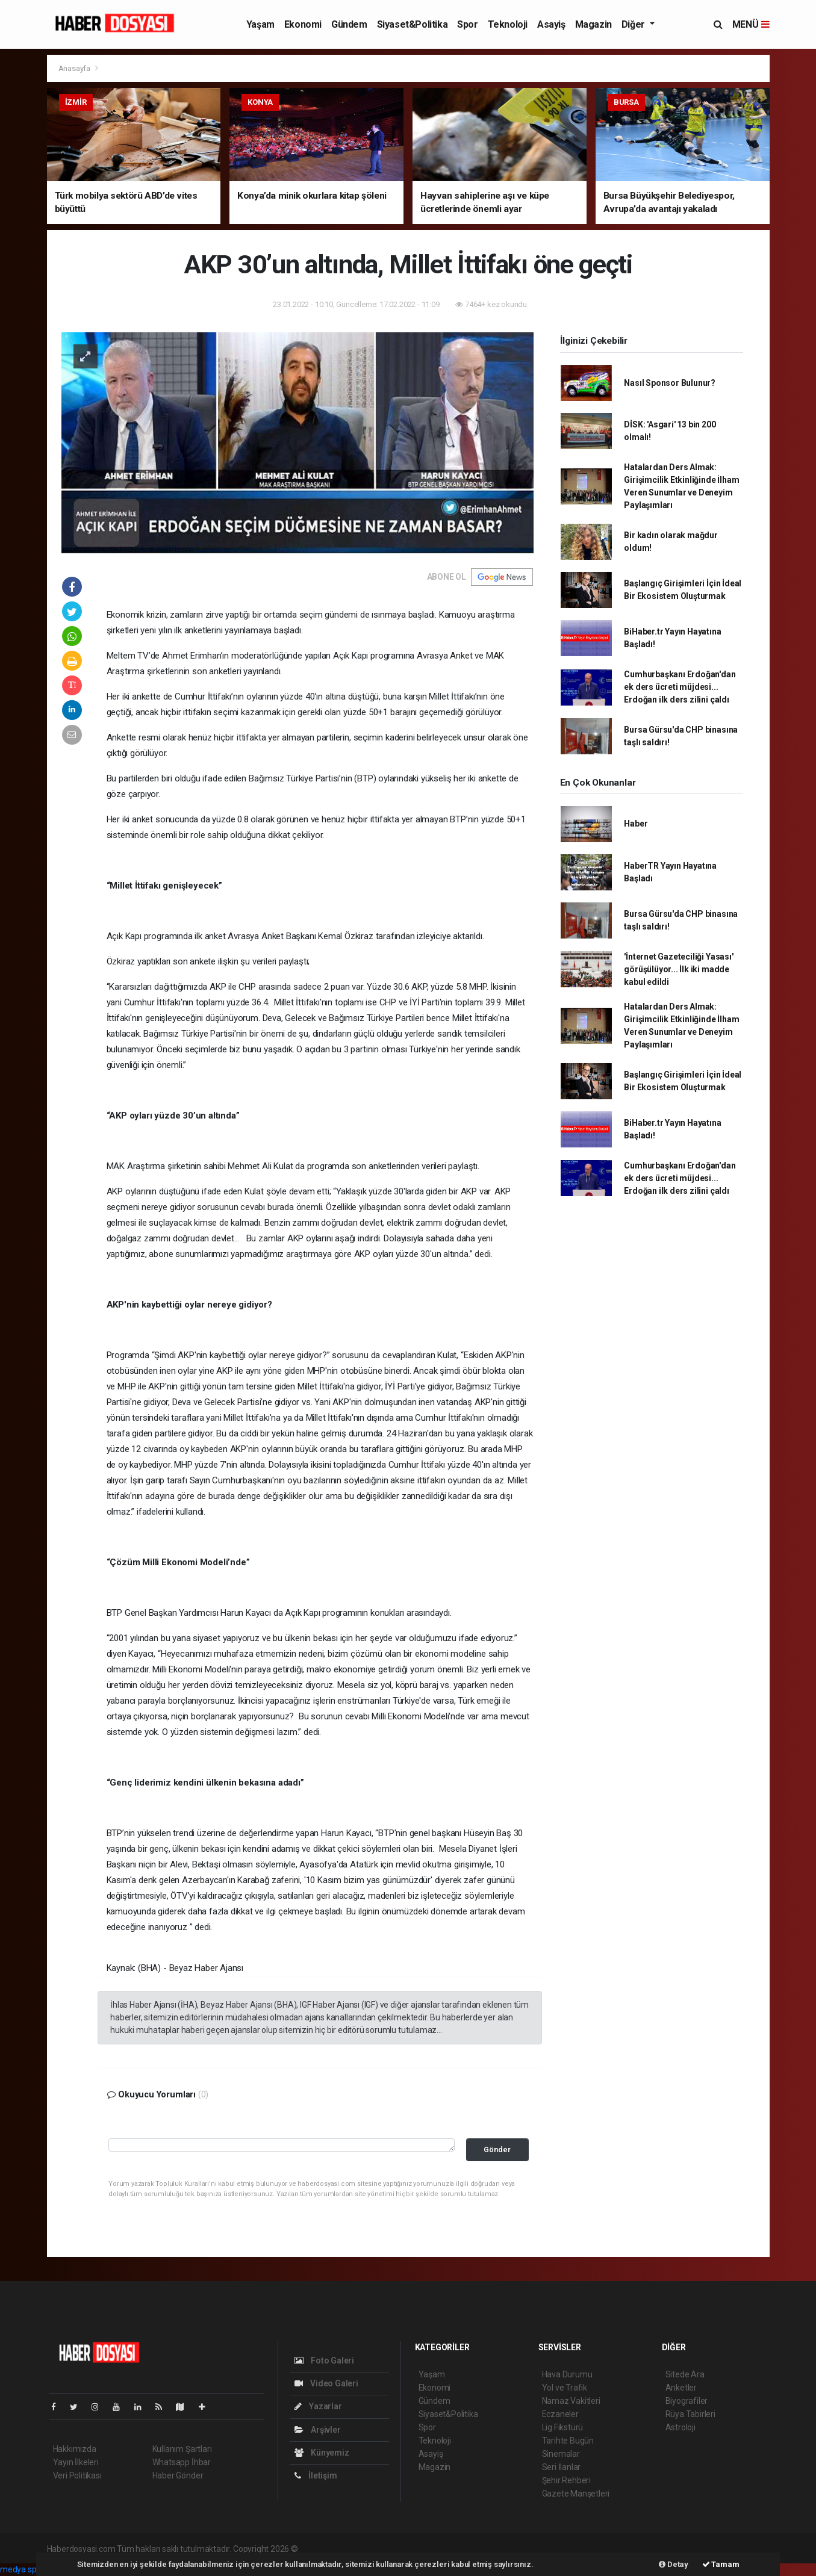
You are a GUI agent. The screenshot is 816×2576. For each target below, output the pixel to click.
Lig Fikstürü (563, 2427)
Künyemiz (321, 2452)
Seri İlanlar (561, 2467)
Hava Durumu (567, 2374)
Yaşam (260, 24)
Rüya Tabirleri (690, 2414)
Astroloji (680, 2427)
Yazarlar (318, 2406)
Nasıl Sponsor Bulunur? (669, 383)
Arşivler (317, 2430)
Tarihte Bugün (568, 2440)
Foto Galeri (324, 2360)
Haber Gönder (178, 2475)
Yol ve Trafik (565, 2387)
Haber (635, 823)
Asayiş (551, 24)
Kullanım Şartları (182, 2449)
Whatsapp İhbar (181, 2462)
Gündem (349, 24)
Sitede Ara (685, 2374)
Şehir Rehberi (566, 2480)
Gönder (497, 2149)
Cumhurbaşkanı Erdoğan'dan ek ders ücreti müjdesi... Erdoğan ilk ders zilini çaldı (679, 686)
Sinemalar (561, 2454)
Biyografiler (686, 2401)
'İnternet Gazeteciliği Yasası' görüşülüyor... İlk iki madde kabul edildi (678, 969)
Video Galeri (326, 2383)
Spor (467, 24)
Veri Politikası (77, 2475)
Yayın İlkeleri (76, 2462)
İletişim (315, 2475)
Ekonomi (303, 24)
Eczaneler (560, 2414)
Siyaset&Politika (412, 24)
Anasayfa (75, 68)
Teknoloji (508, 24)
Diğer (634, 24)
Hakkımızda (74, 2449)
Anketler (681, 2387)
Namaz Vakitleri (571, 2401)
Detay (673, 2564)
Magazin (593, 24)
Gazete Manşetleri (576, 2493)
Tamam (721, 2564)
